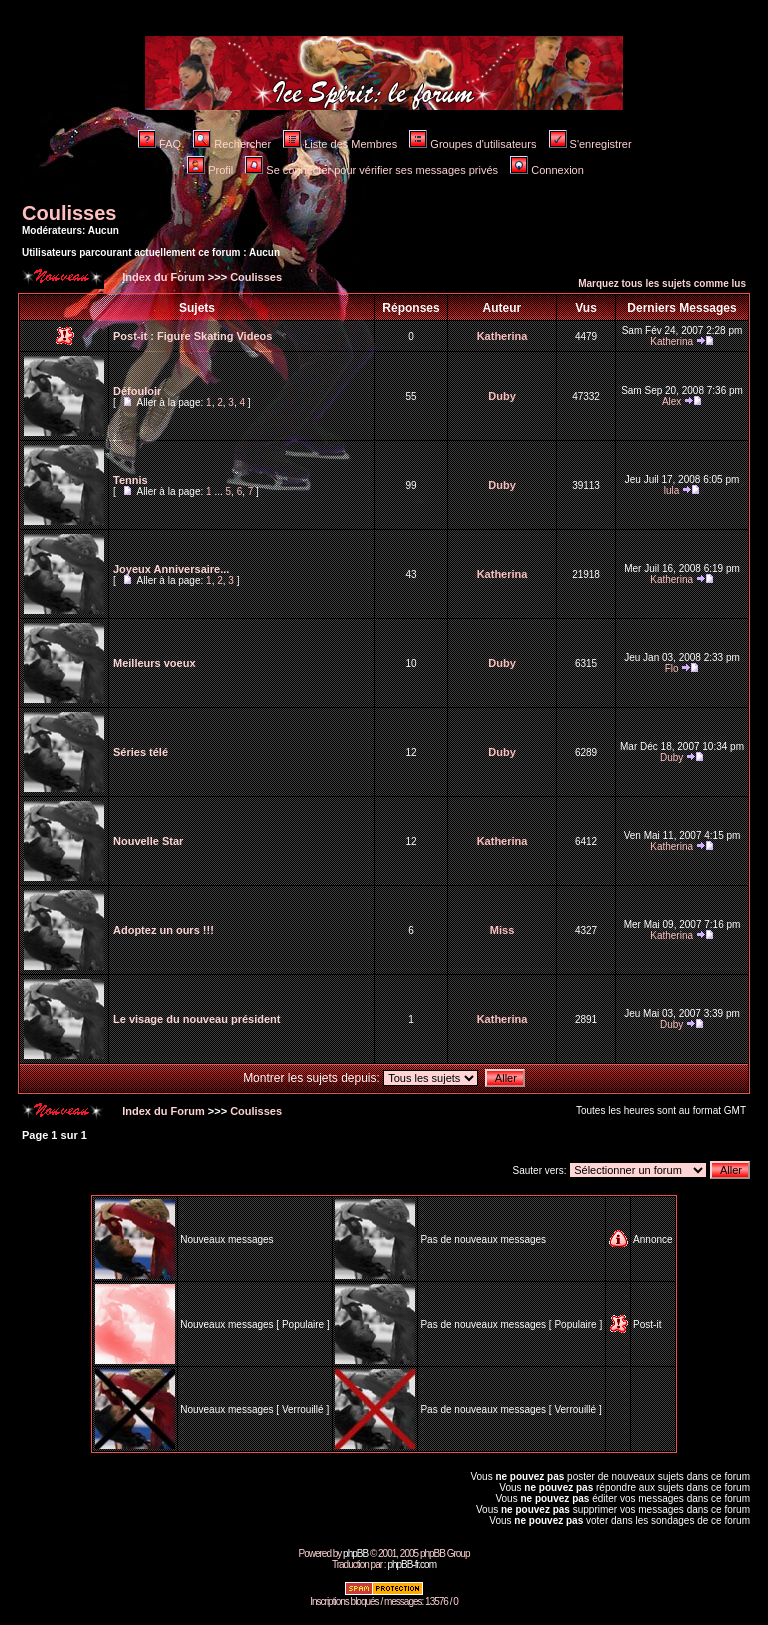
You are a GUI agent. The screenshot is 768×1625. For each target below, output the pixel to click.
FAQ (159, 144)
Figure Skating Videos (214, 336)
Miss (502, 930)
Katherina (502, 336)
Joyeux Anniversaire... (171, 569)
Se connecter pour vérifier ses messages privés (371, 170)
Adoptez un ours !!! (163, 930)
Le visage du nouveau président (197, 1019)
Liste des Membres (340, 144)
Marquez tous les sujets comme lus (662, 283)
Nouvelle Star (148, 841)
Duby (502, 396)
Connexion (547, 170)
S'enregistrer (590, 144)
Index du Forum (162, 277)
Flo (672, 668)
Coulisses (69, 213)
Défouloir (137, 391)
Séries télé (140, 752)
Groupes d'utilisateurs (472, 144)
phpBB (355, 1553)
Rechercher (232, 144)
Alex (671, 401)
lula (672, 490)
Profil (210, 170)
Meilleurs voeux (154, 663)
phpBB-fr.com (411, 1564)
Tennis (130, 480)
